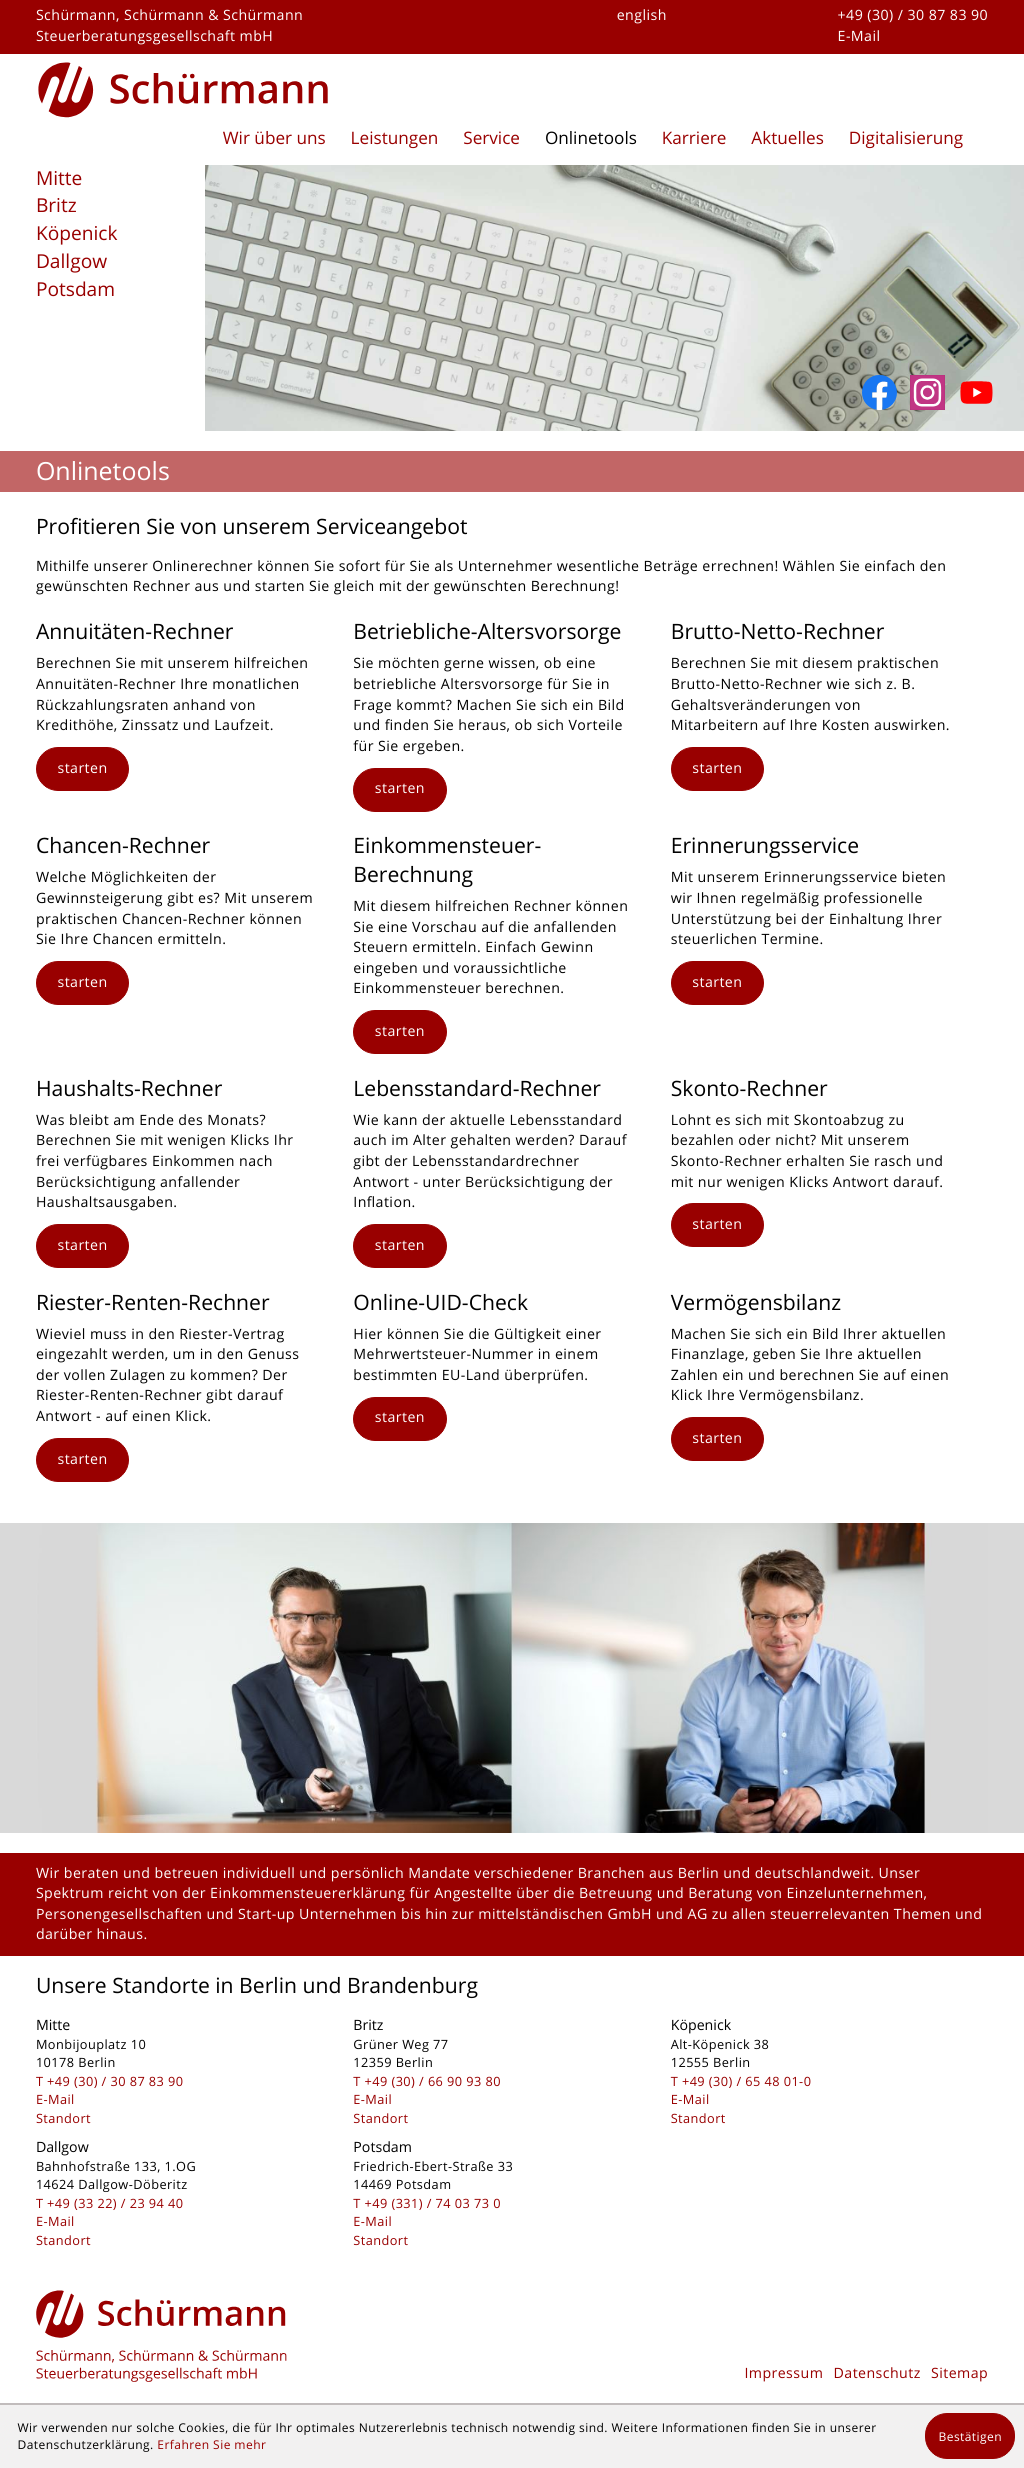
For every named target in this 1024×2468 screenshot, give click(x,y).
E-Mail (859, 36)
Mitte (59, 178)
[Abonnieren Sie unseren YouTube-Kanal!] (976, 392)
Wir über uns (274, 138)
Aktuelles (787, 138)
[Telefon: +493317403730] (433, 2203)
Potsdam (75, 289)
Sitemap (959, 2373)
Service (491, 138)
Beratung (720, 1893)
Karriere (694, 138)
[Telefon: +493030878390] (115, 2081)
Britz (56, 205)
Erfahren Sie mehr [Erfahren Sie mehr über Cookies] (211, 2444)
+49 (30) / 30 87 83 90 (913, 15)
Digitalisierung (906, 138)
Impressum (783, 2373)
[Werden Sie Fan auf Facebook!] (879, 392)
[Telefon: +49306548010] (746, 2081)
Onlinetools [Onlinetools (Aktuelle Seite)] (591, 138)
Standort (63, 2118)
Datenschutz (877, 2373)
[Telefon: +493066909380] (433, 2081)
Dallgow (71, 261)
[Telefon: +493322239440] (115, 2203)
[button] (82, 769)
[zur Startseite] (183, 86)
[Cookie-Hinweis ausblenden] (970, 2436)
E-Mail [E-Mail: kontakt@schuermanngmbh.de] (55, 2099)
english (642, 15)
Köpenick (77, 233)
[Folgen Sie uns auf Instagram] (927, 392)
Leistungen (395, 138)
